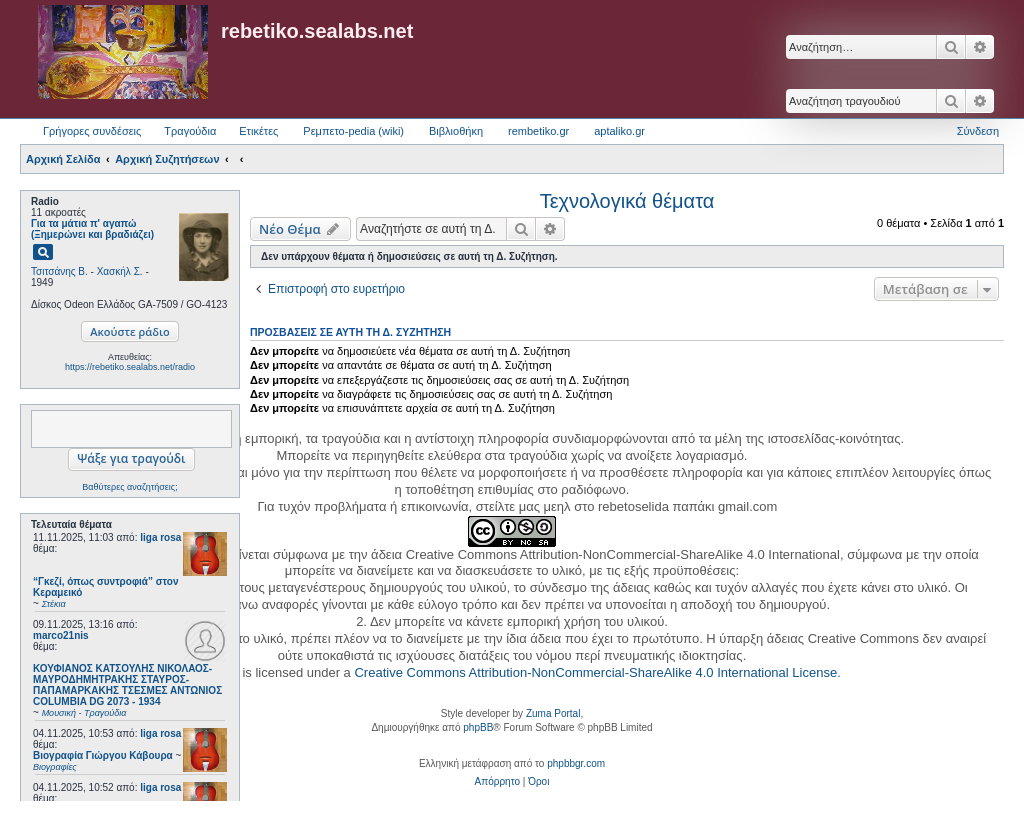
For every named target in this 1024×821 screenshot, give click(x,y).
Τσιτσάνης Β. (59, 271)
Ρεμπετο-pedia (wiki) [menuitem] (353, 131)
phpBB (478, 727)
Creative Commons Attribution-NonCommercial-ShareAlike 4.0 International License (595, 672)
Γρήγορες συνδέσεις (92, 131)
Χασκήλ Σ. (120, 271)
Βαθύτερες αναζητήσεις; (129, 487)
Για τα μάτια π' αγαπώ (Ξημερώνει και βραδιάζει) (92, 229)
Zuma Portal (553, 713)
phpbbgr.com (576, 763)
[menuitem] (497, 782)
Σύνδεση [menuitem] (978, 131)
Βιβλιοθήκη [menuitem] (456, 131)
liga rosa (160, 537)
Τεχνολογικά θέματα (627, 201)
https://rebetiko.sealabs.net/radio (130, 367)
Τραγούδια (190, 131)
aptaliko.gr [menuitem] (619, 131)
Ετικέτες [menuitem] (258, 131)
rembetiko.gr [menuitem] (538, 131)
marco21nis (61, 635)
